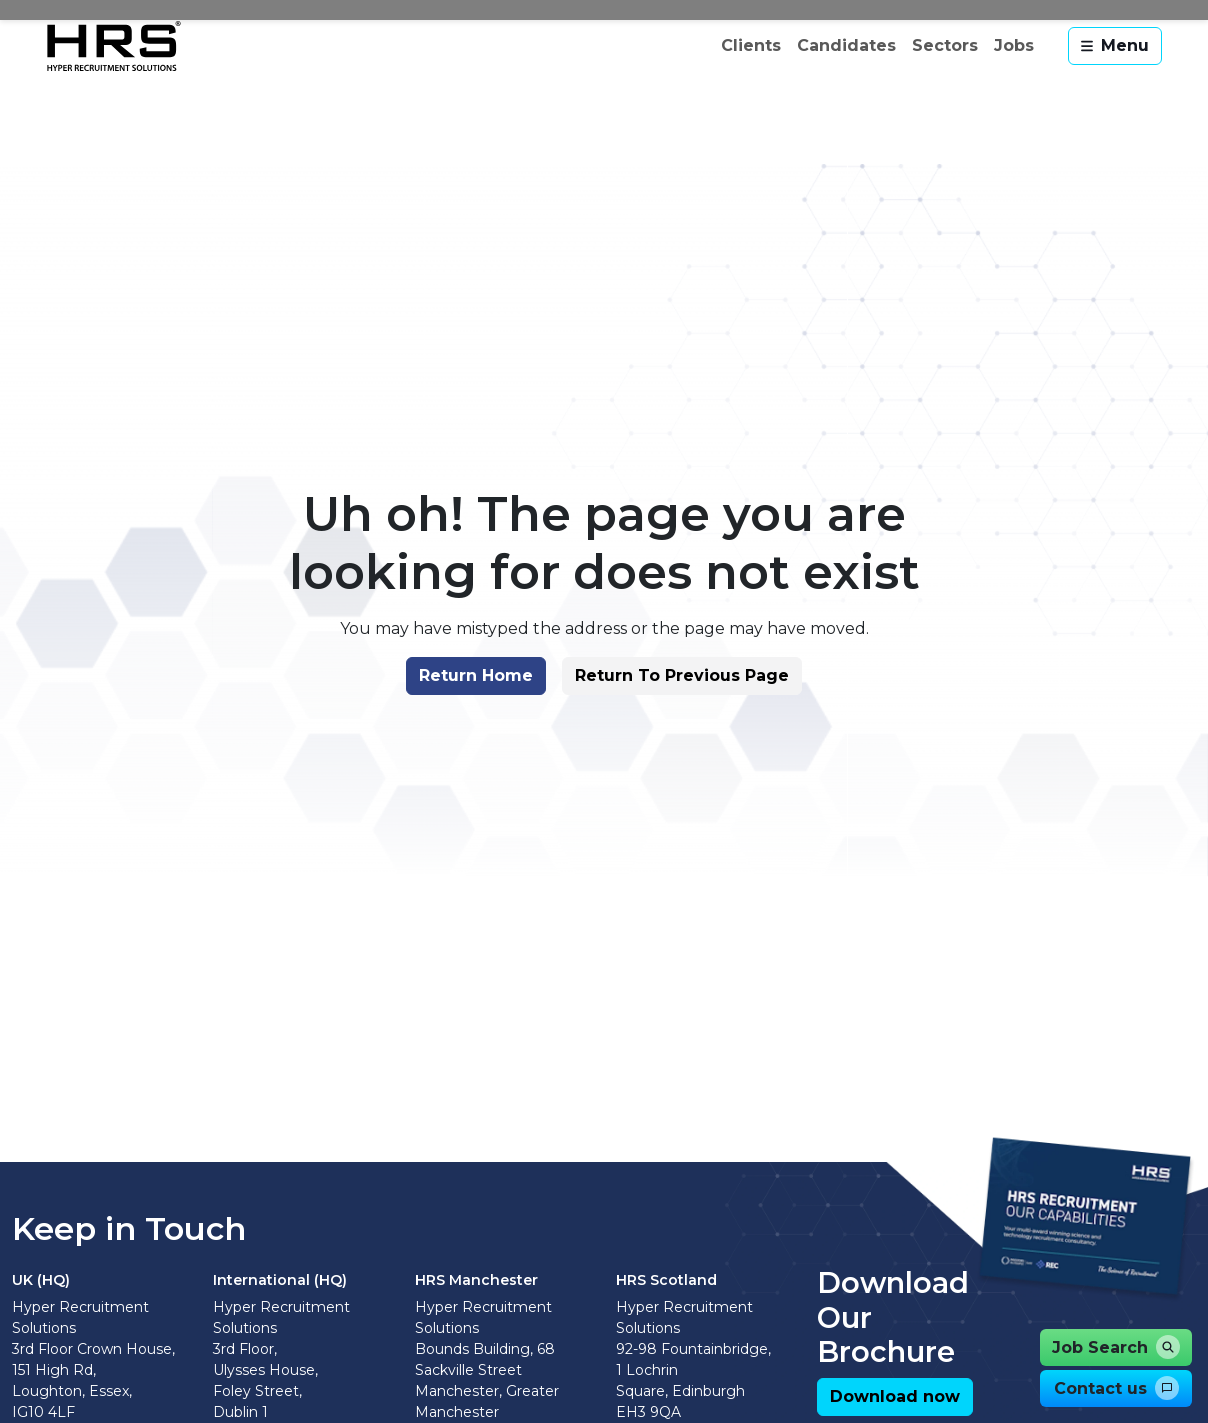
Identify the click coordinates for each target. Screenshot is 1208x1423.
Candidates (846, 45)
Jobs (1014, 45)
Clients (751, 45)
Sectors (945, 45)
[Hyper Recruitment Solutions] (114, 46)
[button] (476, 676)
